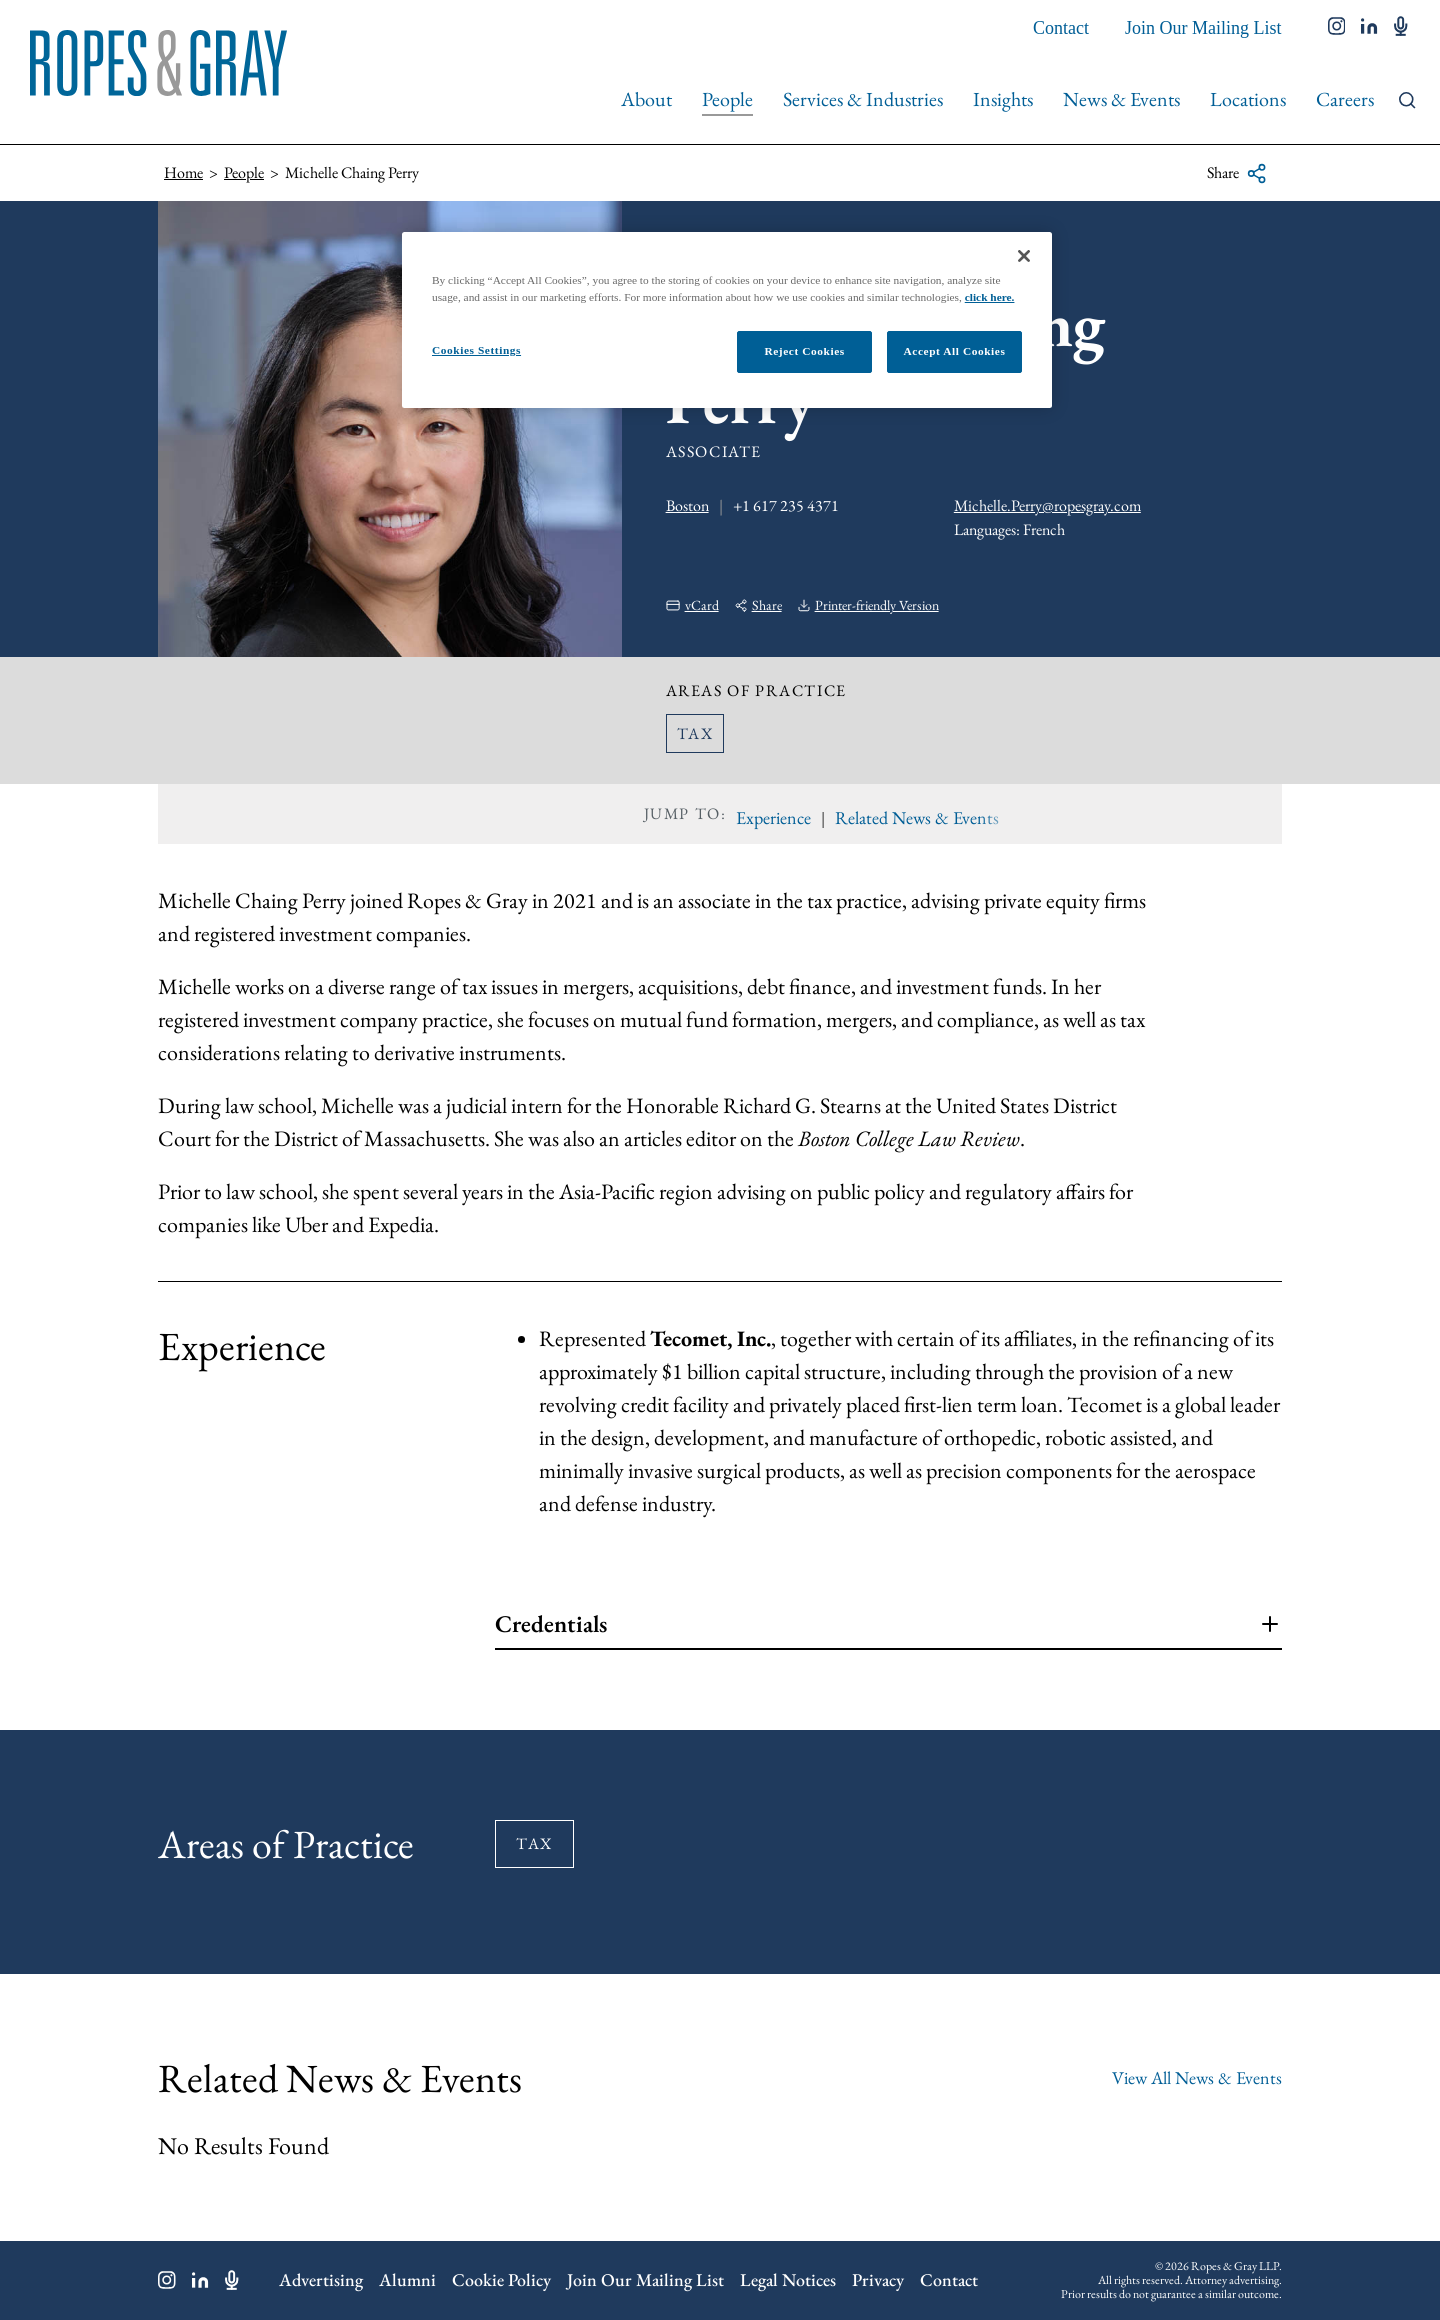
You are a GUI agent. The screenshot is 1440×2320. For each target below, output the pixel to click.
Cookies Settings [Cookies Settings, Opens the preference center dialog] (476, 350)
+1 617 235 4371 (786, 505)
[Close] (1024, 256)
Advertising (321, 2279)
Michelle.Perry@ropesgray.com (1047, 505)
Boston (687, 505)
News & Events (1121, 99)
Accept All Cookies (955, 351)
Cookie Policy (501, 2279)
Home (183, 172)
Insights (1003, 99)
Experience (773, 817)
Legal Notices (788, 2279)
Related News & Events (917, 817)
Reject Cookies (804, 351)
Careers (1345, 99)
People (727, 99)
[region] (727, 320)
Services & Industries (863, 99)
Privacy (878, 2279)
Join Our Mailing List (1203, 28)
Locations (1248, 99)
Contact (1061, 28)
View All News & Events (1197, 2077)
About (646, 99)
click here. (990, 297)
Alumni (407, 2279)
